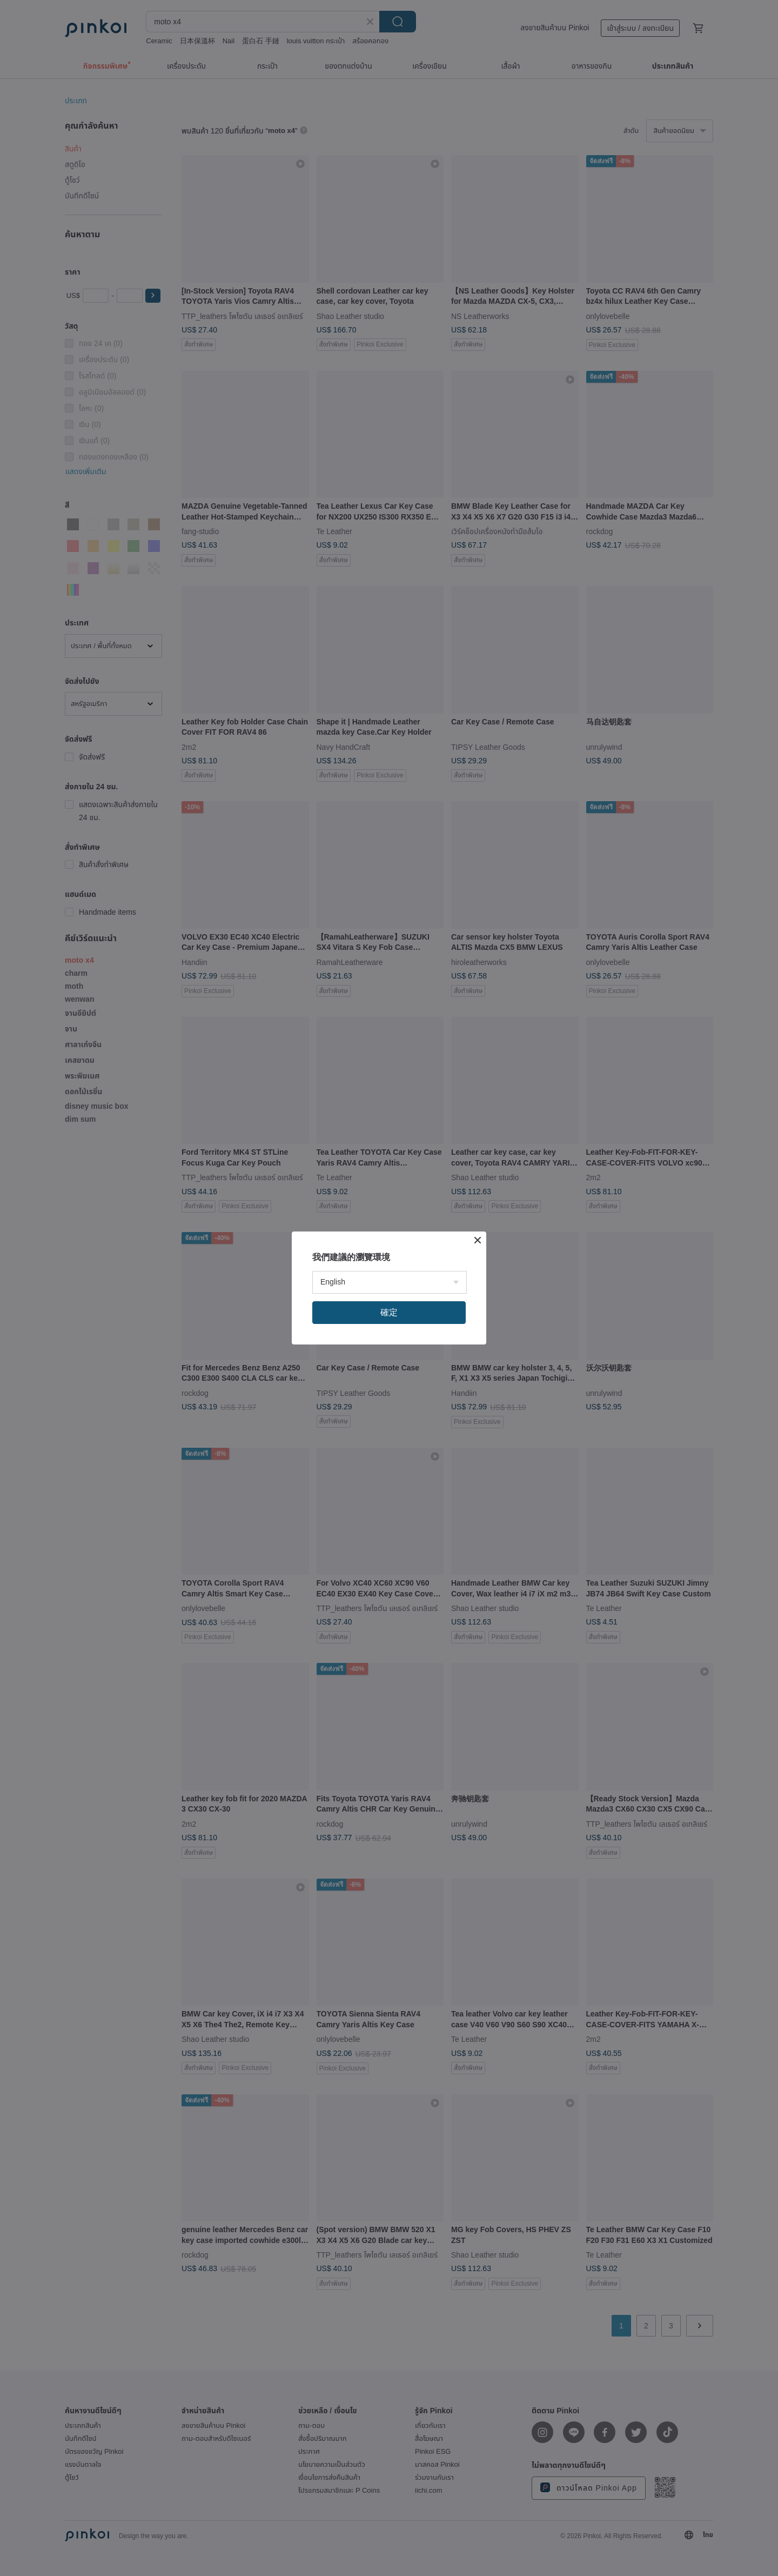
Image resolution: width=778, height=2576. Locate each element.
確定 (389, 1312)
